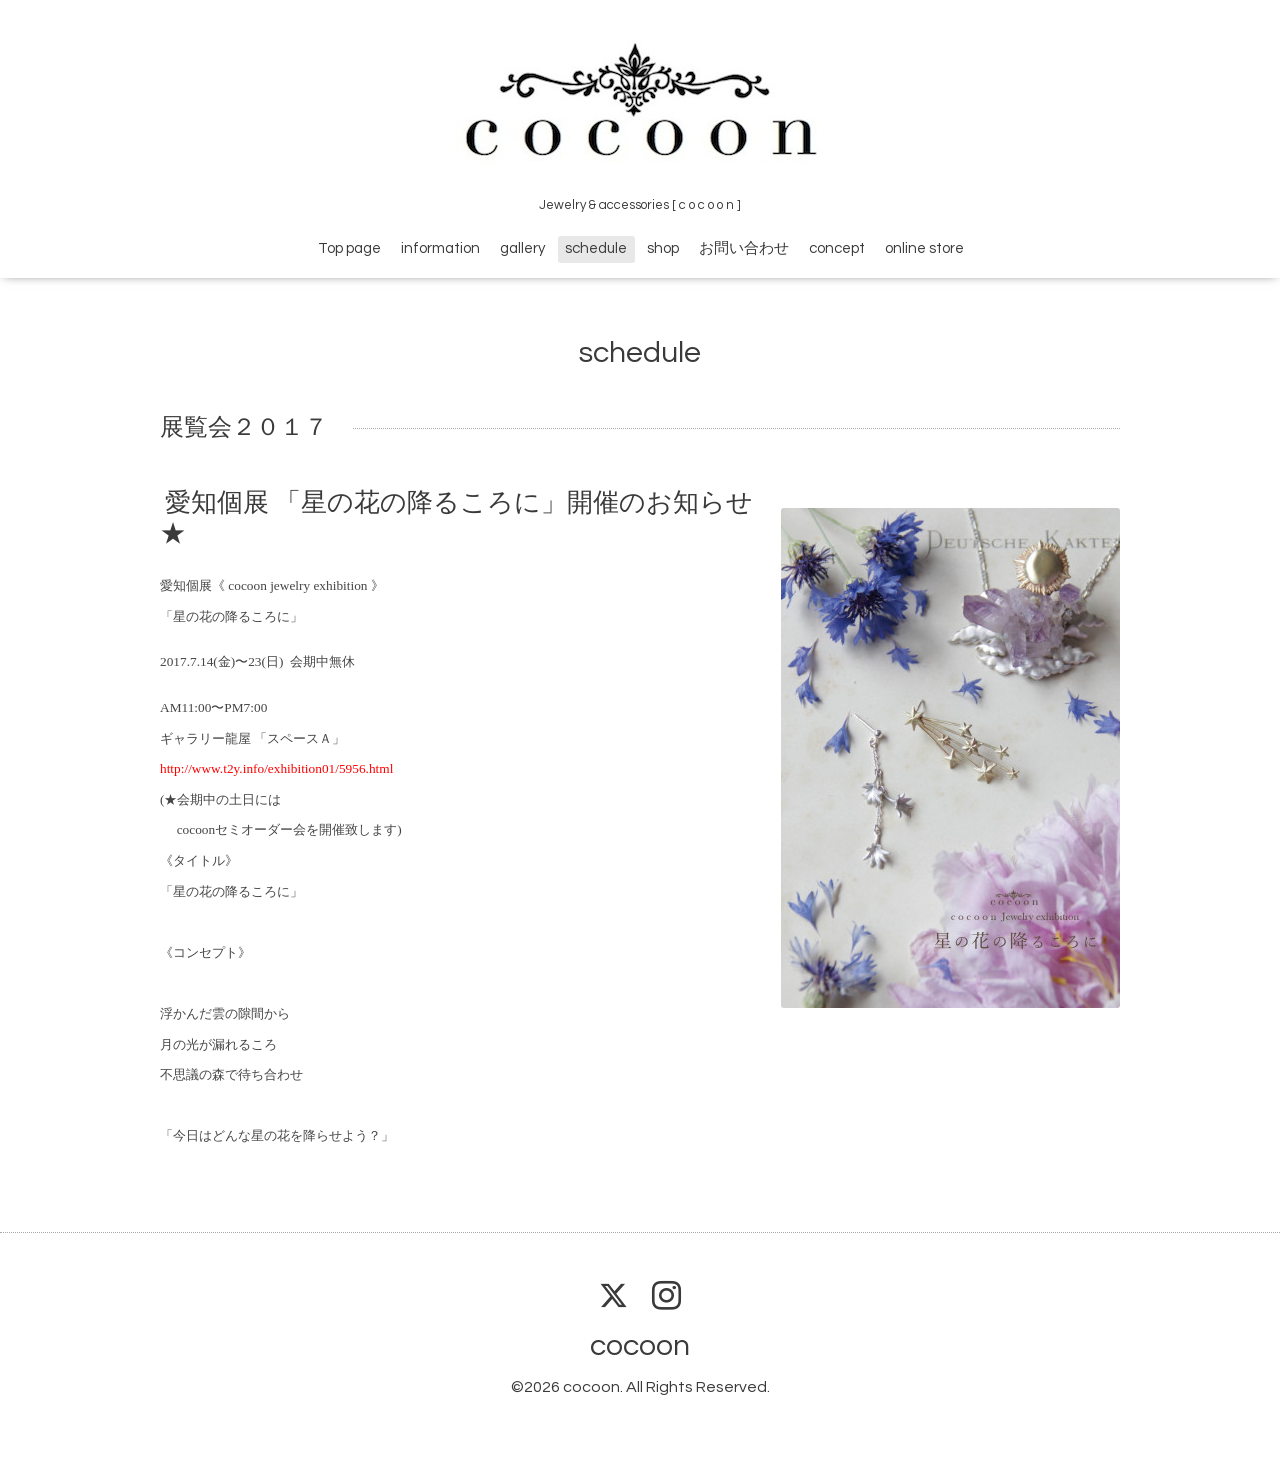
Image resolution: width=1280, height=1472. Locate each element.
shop (663, 248)
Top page (349, 248)
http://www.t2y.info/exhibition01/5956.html (276, 768)
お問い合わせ (744, 248)
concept (837, 248)
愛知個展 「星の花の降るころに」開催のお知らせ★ (456, 518)
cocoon (640, 1345)
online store (924, 248)
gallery (522, 248)
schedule (596, 248)
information (440, 248)
